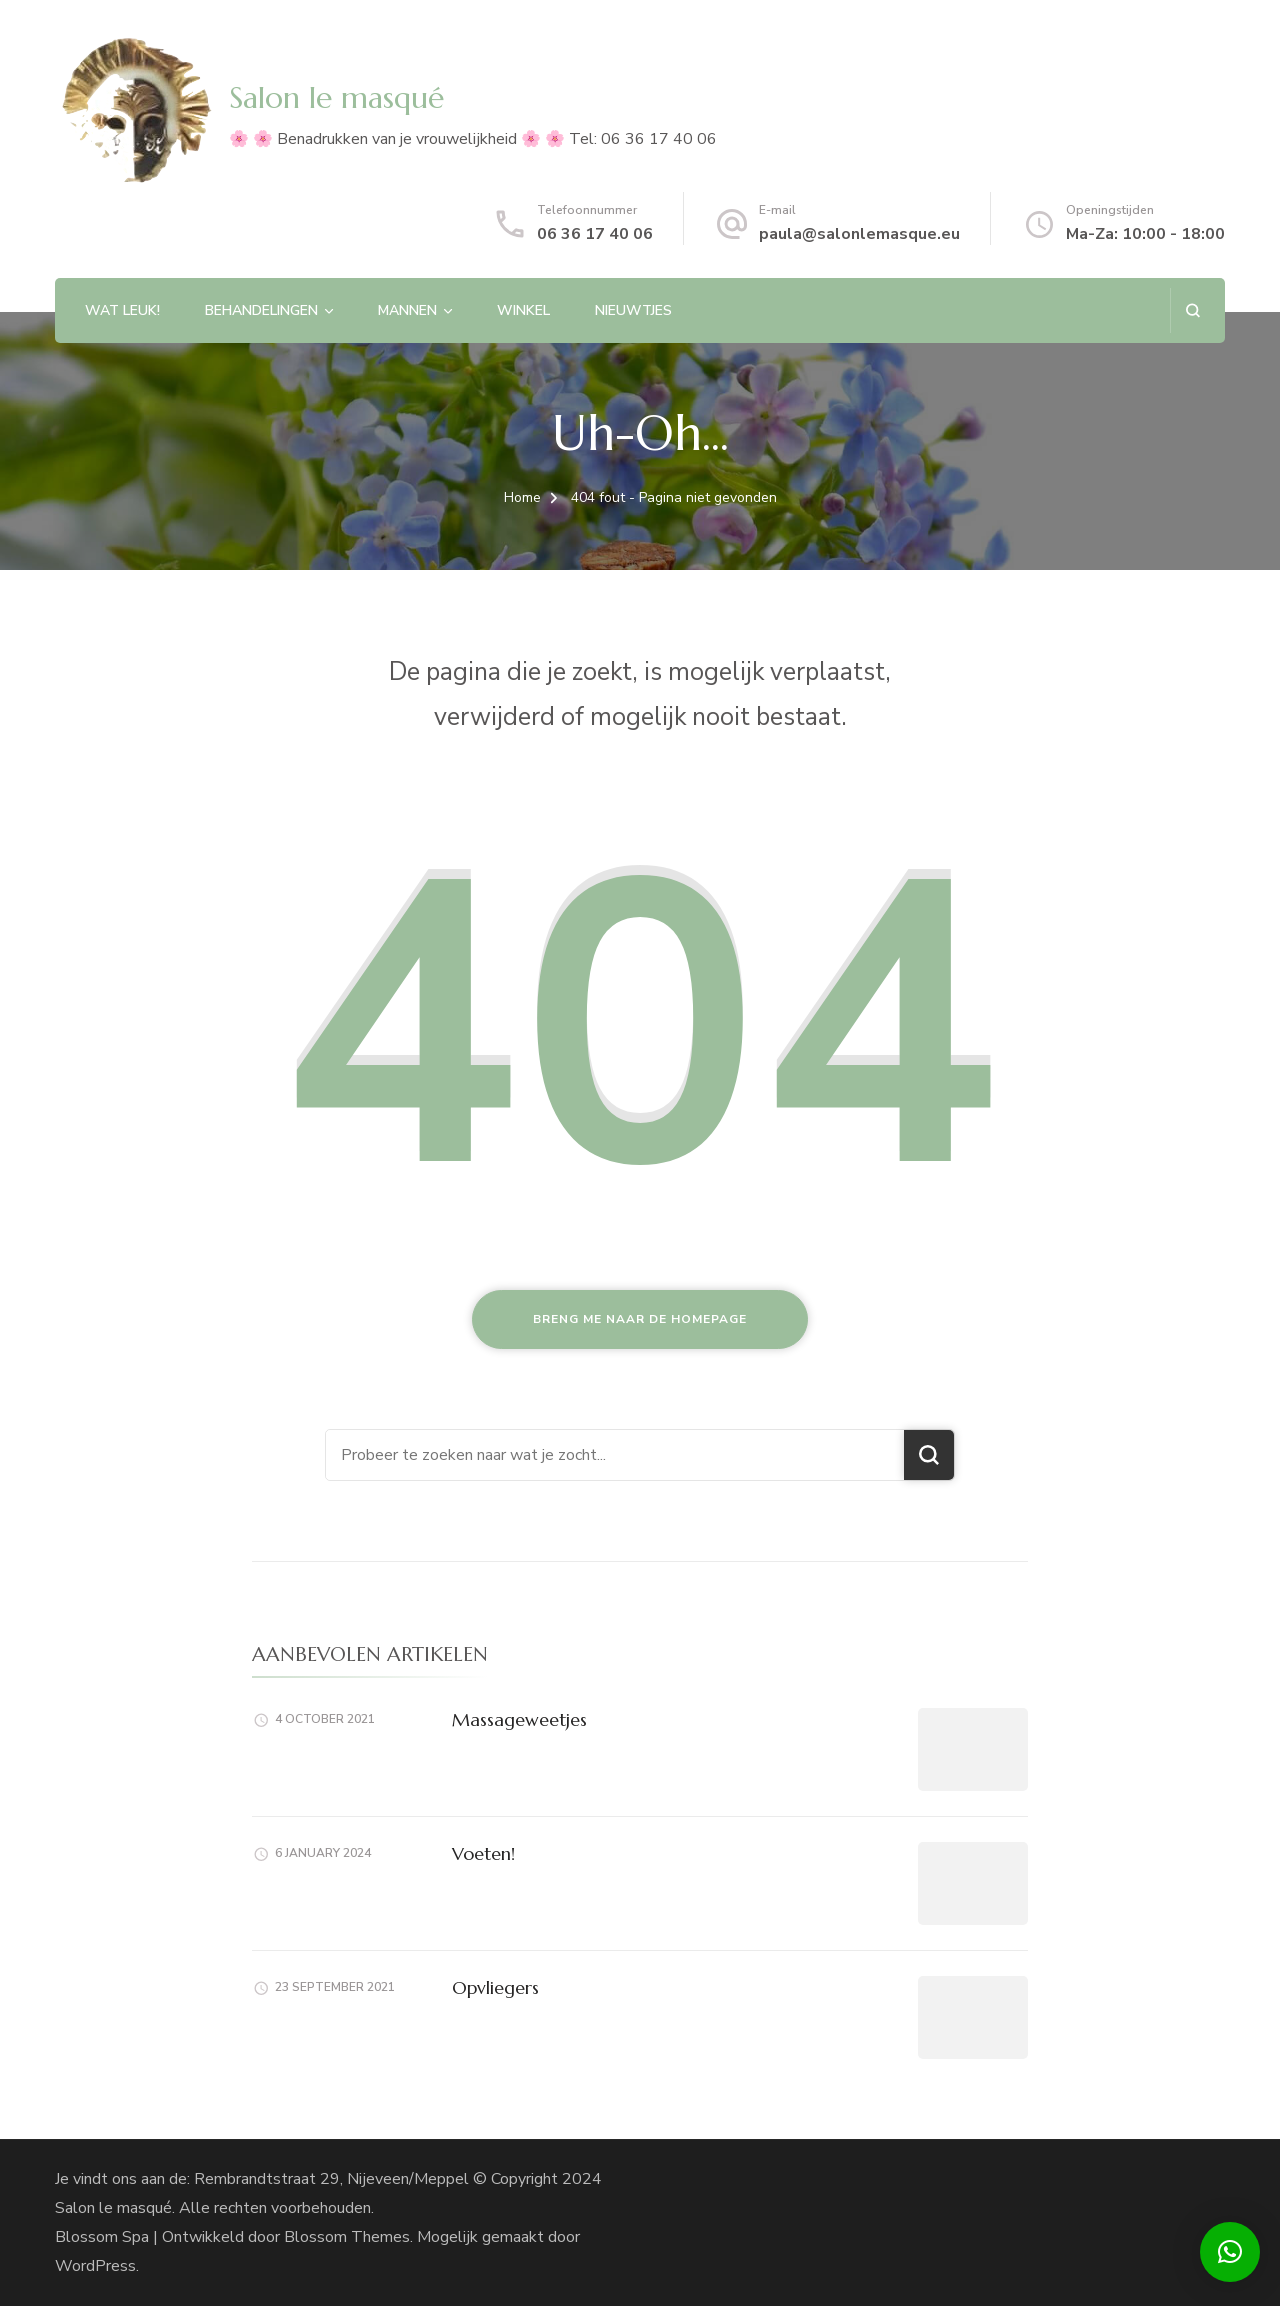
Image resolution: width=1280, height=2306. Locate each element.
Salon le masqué (336, 97)
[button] (1230, 2252)
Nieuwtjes (633, 310)
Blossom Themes (347, 2237)
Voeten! (483, 1853)
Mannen (407, 310)
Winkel (523, 310)
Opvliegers (495, 1987)
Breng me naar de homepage (640, 1319)
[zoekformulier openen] (1192, 310)
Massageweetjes (519, 1719)
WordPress (95, 2266)
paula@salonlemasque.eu (859, 234)
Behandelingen (261, 310)
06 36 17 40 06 (595, 234)
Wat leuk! (122, 310)
